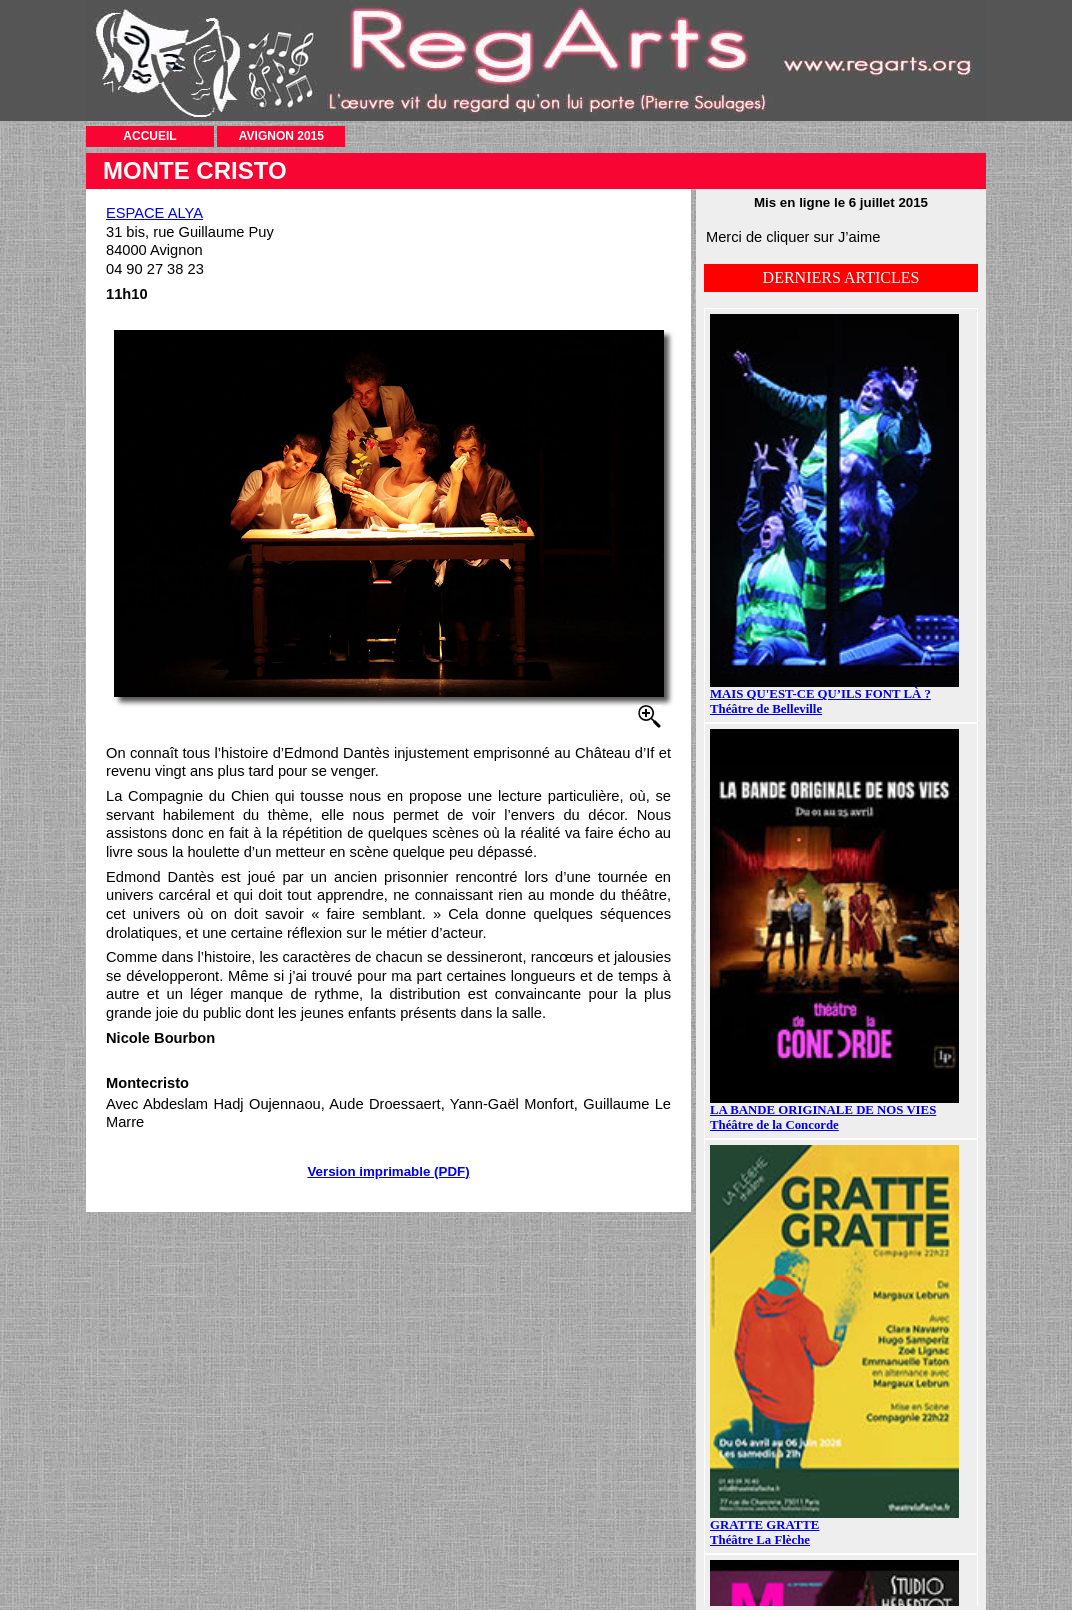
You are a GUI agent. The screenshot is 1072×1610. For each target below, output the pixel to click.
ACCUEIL (149, 136)
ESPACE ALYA (154, 213)
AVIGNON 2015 (281, 136)
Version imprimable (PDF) (388, 1171)
